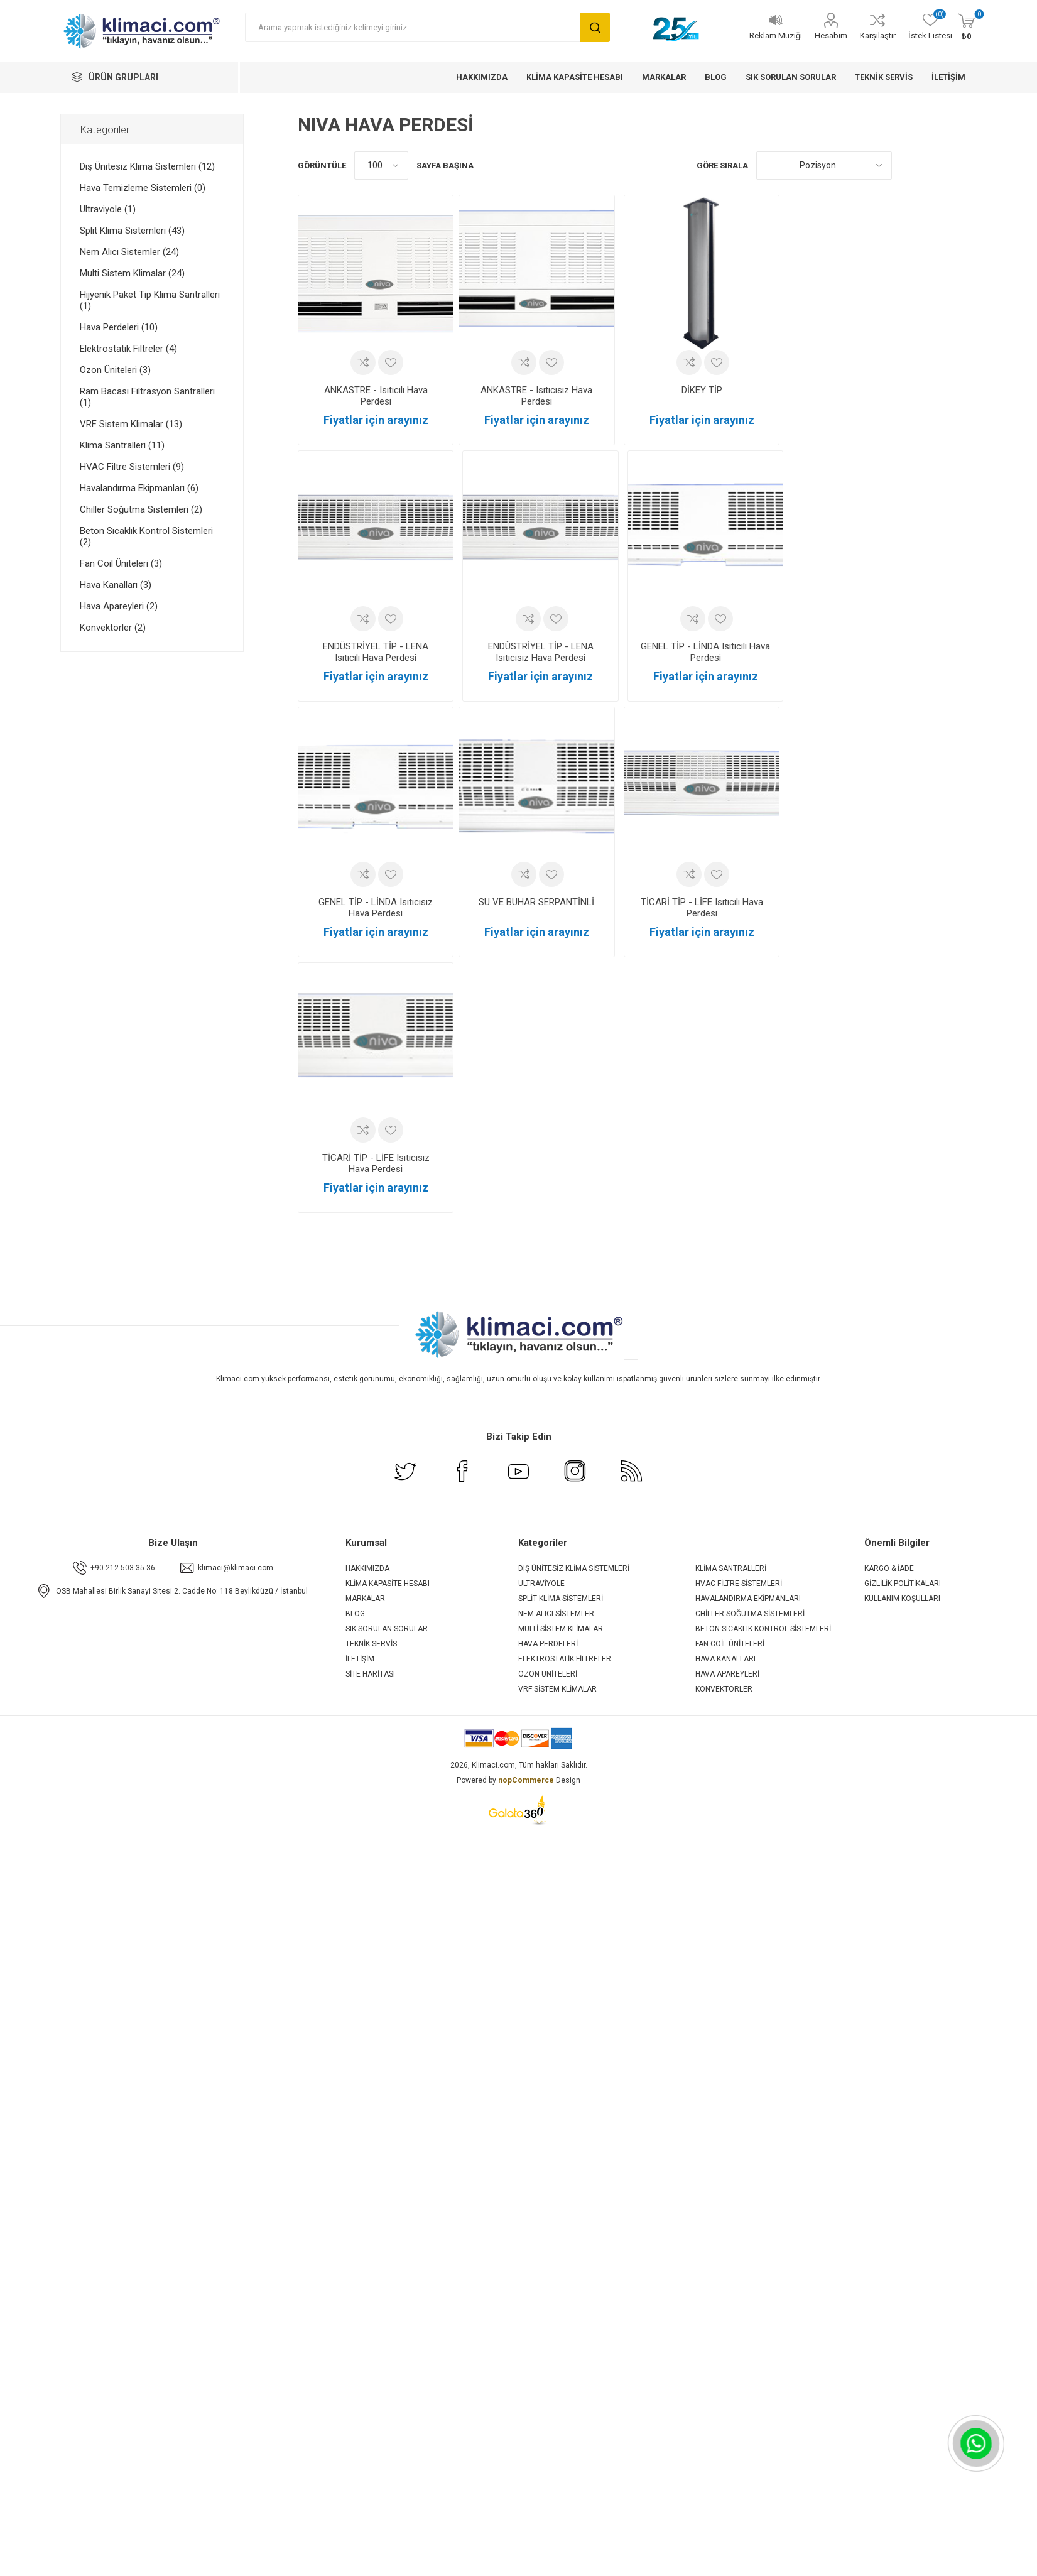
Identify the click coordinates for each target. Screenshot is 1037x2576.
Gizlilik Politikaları (902, 1583)
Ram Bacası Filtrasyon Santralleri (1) (147, 397)
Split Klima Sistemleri (560, 1598)
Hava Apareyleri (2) (119, 606)
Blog (355, 1613)
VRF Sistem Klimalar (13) (131, 424)
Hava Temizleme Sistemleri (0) (142, 187)
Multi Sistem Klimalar (560, 1628)
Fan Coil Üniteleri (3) (121, 563)
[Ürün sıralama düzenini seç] (824, 165)
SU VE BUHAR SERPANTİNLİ (536, 902)
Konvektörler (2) (113, 627)
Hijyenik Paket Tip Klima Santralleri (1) (150, 300)
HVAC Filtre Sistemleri (738, 1583)
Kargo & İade (889, 1568)
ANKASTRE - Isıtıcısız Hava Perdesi (536, 395)
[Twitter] (406, 1480)
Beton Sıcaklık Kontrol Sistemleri (763, 1628)
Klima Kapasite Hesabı (387, 1583)
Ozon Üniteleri (547, 1674)
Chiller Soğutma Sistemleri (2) (141, 509)
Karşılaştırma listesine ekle (363, 362)
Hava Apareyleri (727, 1674)
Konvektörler (723, 1689)
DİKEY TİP (701, 390)
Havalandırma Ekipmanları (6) (139, 488)
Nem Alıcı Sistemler (556, 1613)
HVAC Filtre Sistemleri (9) (132, 466)
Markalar (365, 1598)
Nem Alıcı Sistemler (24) (129, 252)
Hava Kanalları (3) (115, 584)
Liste (931, 165)
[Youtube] (519, 1480)
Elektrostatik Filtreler (564, 1659)
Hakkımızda (367, 1568)
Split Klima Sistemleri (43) (132, 230)
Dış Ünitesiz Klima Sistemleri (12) (147, 166)
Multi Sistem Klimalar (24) (132, 273)
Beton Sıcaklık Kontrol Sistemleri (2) (146, 536)
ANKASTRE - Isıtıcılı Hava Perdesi (376, 395)
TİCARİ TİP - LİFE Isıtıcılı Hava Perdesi (702, 907)
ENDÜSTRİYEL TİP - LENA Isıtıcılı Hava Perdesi (375, 652)
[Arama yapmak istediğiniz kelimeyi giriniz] (412, 27)
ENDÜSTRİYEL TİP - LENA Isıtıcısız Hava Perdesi (541, 652)
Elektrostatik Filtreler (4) (128, 348)
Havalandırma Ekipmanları (748, 1598)
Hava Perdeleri (548, 1643)
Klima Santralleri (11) (122, 445)
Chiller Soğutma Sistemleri (750, 1613)
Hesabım (831, 35)
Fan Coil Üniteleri (729, 1643)
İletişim (359, 1659)
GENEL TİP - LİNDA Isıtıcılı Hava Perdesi (705, 652)
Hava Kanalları (725, 1659)
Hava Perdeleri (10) (119, 327)
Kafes (907, 165)
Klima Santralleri (730, 1568)
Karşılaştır (878, 35)
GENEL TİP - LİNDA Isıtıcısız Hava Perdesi (375, 907)
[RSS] (632, 1480)
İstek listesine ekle (390, 362)
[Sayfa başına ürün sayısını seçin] (381, 165)
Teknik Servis (371, 1643)
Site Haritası (370, 1674)
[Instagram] (575, 1480)
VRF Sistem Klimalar (557, 1689)
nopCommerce (526, 1780)
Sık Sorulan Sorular (386, 1628)
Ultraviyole (541, 1583)
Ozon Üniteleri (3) (115, 370)
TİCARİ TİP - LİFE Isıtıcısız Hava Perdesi (376, 1163)
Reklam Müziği (775, 35)
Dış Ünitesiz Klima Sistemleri (573, 1568)
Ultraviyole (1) (108, 209)
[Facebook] (462, 1480)
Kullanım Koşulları (902, 1598)
